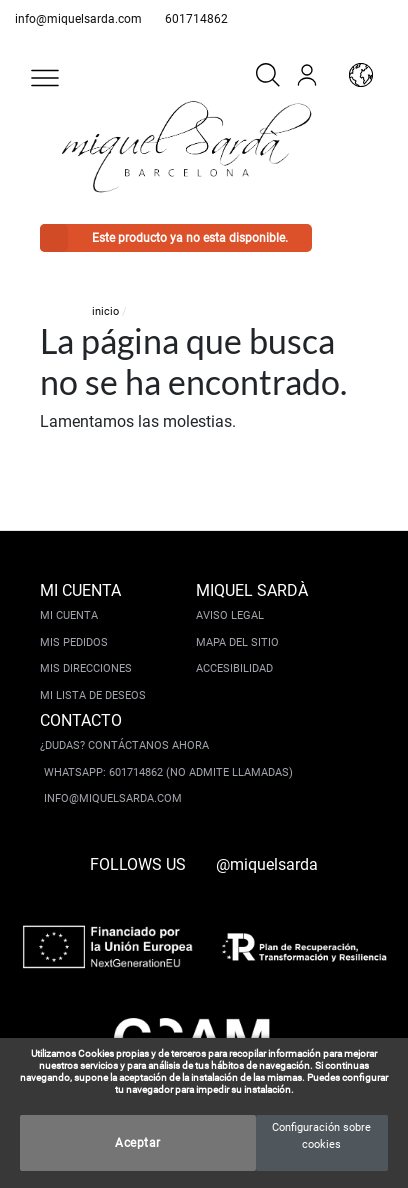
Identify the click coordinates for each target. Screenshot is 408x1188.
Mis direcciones (86, 668)
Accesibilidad (234, 668)
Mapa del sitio (237, 642)
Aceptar (138, 1143)
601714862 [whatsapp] (196, 19)
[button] (45, 78)
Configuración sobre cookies (321, 1136)
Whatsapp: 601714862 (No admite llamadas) (168, 772)
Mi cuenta (69, 615)
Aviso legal (230, 615)
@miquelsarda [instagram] (267, 864)
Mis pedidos (74, 642)
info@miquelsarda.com (78, 19)
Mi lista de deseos (93, 695)
